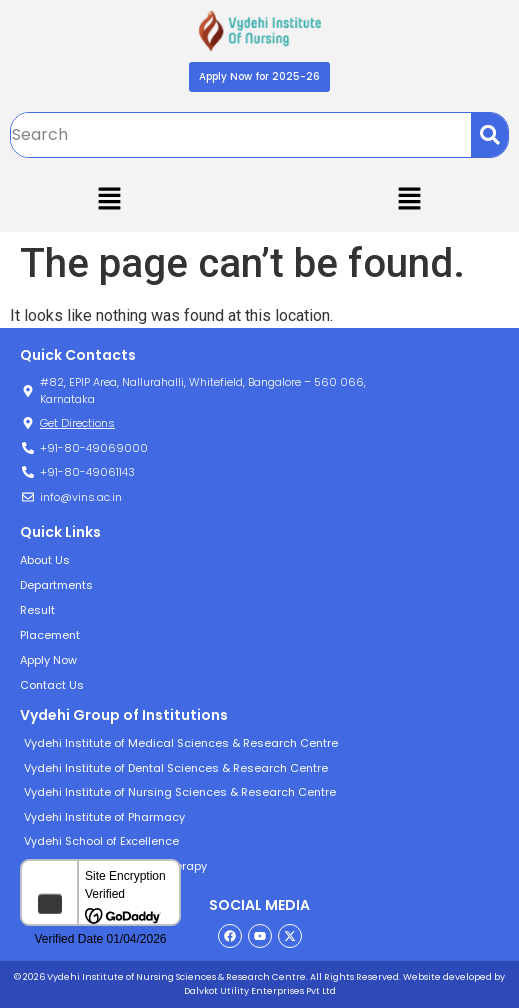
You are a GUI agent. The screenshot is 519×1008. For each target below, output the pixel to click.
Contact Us (52, 685)
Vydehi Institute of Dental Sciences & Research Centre (176, 768)
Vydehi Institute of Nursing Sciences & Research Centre (180, 792)
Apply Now (48, 660)
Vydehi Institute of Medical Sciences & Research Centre (181, 743)
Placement (50, 635)
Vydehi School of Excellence (101, 841)
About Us (45, 560)
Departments (56, 585)
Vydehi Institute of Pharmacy (104, 817)
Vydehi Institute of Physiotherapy (115, 866)
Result (37, 610)
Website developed (446, 977)
